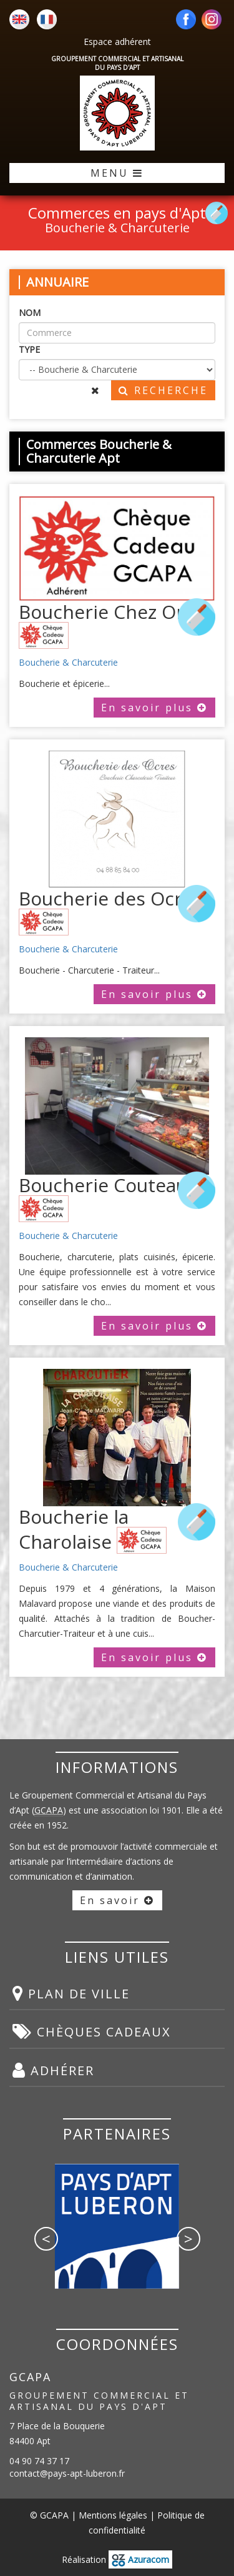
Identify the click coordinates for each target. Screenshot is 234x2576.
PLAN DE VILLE (71, 1993)
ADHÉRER (53, 2070)
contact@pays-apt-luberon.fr (67, 2473)
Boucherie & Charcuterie (68, 662)
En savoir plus (154, 707)
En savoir (117, 1900)
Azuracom (140, 2559)
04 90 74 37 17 (39, 2461)
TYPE (29, 349)
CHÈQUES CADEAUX (91, 2031)
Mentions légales (113, 2515)
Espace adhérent (117, 41)
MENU (117, 173)
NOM (30, 312)
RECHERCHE (163, 390)
